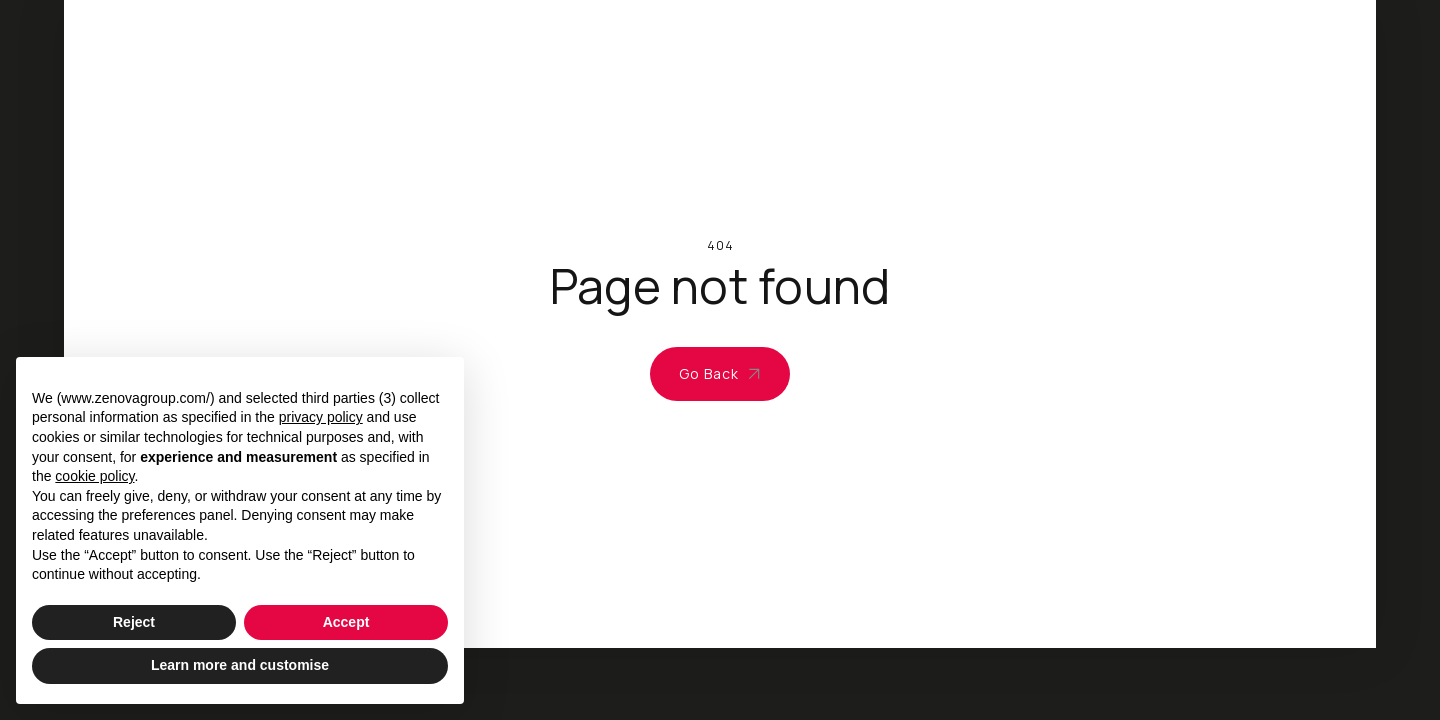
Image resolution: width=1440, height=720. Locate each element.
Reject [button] (134, 622)
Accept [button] (346, 622)
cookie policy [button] (94, 476)
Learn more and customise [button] (240, 665)
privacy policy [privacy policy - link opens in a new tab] (321, 417)
